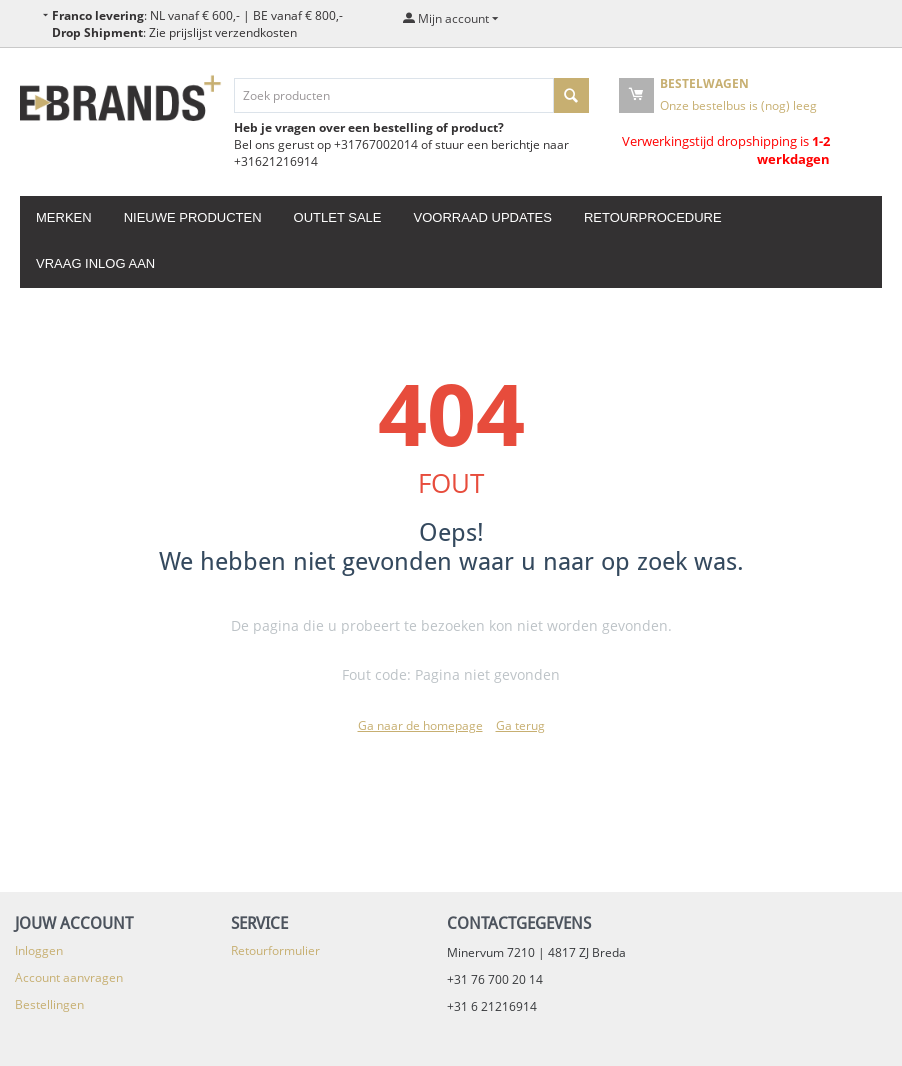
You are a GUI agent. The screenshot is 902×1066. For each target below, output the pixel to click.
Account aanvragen (69, 977)
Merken (64, 217)
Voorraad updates (482, 217)
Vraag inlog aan (95, 263)
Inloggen (39, 950)
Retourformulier (275, 950)
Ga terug (520, 725)
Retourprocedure (653, 217)
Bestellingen (49, 1004)
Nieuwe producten (193, 217)
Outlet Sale (338, 217)
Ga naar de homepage (420, 725)
